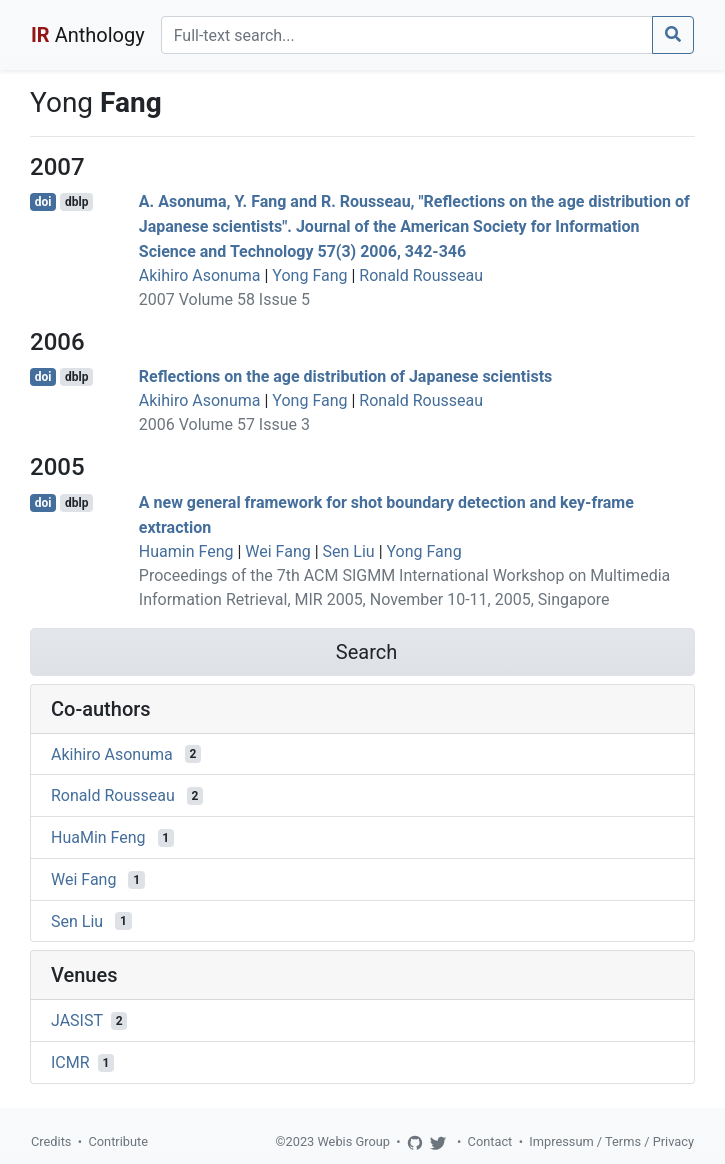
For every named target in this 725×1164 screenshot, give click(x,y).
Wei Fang (277, 551)
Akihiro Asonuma (200, 275)
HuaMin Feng (98, 837)
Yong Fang (309, 275)
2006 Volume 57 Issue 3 (224, 424)
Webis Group (353, 1141)
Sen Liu (349, 551)
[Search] (407, 35)
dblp (76, 202)
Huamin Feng (186, 551)
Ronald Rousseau (421, 275)
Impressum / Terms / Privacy (611, 1141)
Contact (490, 1141)
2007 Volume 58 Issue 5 (224, 299)
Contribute (118, 1141)
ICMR (70, 1062)
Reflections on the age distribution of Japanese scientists (346, 376)
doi (43, 202)
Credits (51, 1141)
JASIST (77, 1020)
